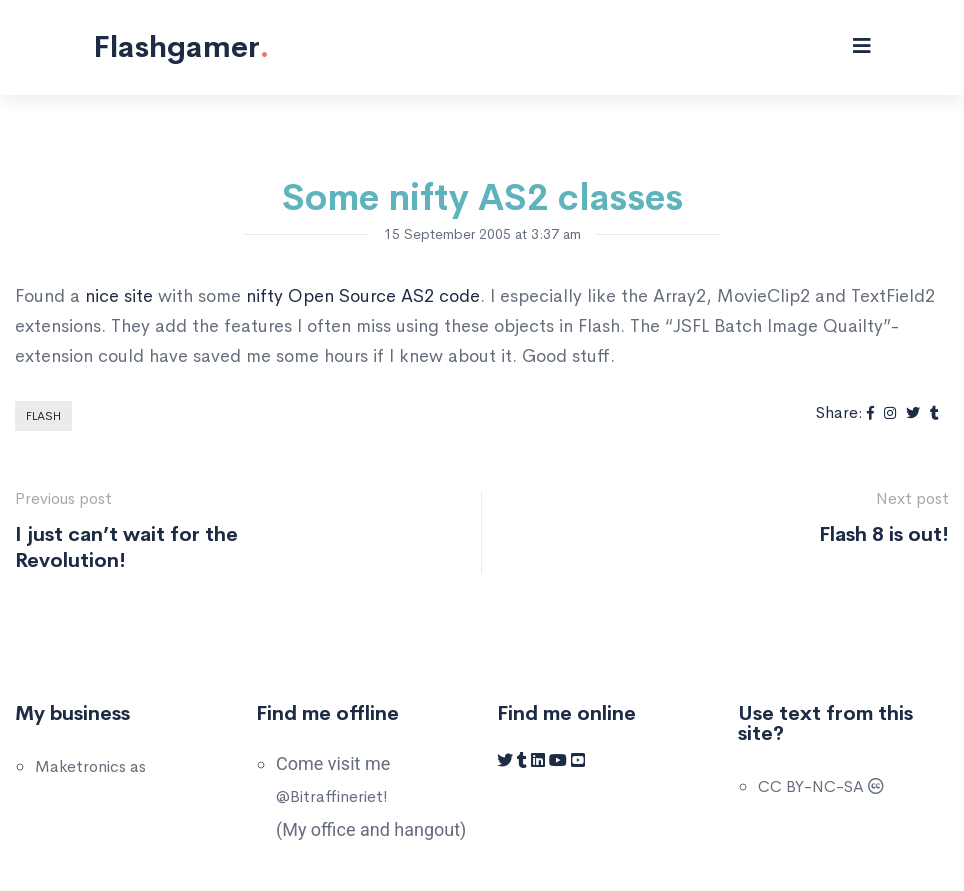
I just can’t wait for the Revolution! (126, 547)
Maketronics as (90, 766)
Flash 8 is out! (884, 534)
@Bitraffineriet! (332, 796)
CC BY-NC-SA (821, 786)
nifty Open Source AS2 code (363, 296)
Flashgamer (181, 47)
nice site (119, 296)
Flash (43, 416)
